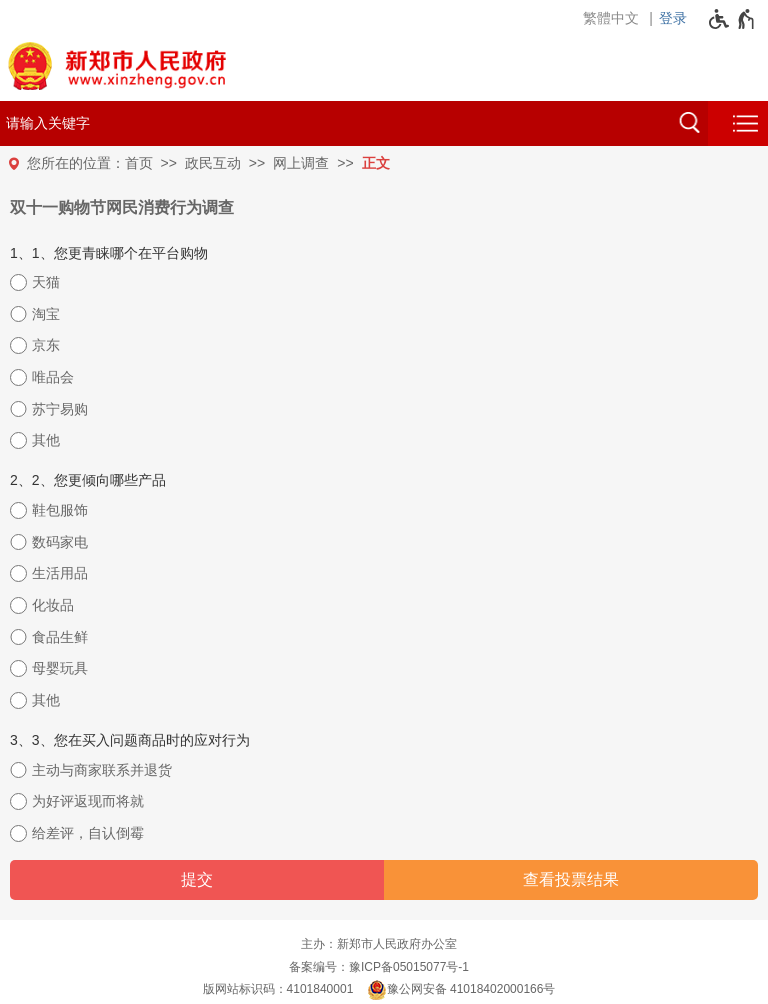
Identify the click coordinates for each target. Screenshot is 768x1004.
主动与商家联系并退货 (102, 770)
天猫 (46, 282)
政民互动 (213, 163)
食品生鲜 (60, 637)
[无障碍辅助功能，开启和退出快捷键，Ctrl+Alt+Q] (732, 19)
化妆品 (53, 605)
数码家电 (60, 542)
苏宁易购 (60, 409)
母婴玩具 (60, 668)
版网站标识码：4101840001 (278, 989)
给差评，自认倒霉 (88, 833)
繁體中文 (611, 18)
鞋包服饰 (60, 510)
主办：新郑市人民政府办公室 (379, 944)
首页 (139, 163)
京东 (46, 345)
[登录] (678, 18)
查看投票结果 (571, 879)
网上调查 (301, 163)
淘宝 (46, 314)
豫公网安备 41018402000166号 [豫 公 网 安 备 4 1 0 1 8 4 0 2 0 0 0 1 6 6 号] (461, 990)
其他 (46, 440)
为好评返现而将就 (88, 801)
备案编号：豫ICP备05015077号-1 (379, 967)
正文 (376, 163)
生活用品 (60, 573)
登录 (673, 18)
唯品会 (53, 377)
